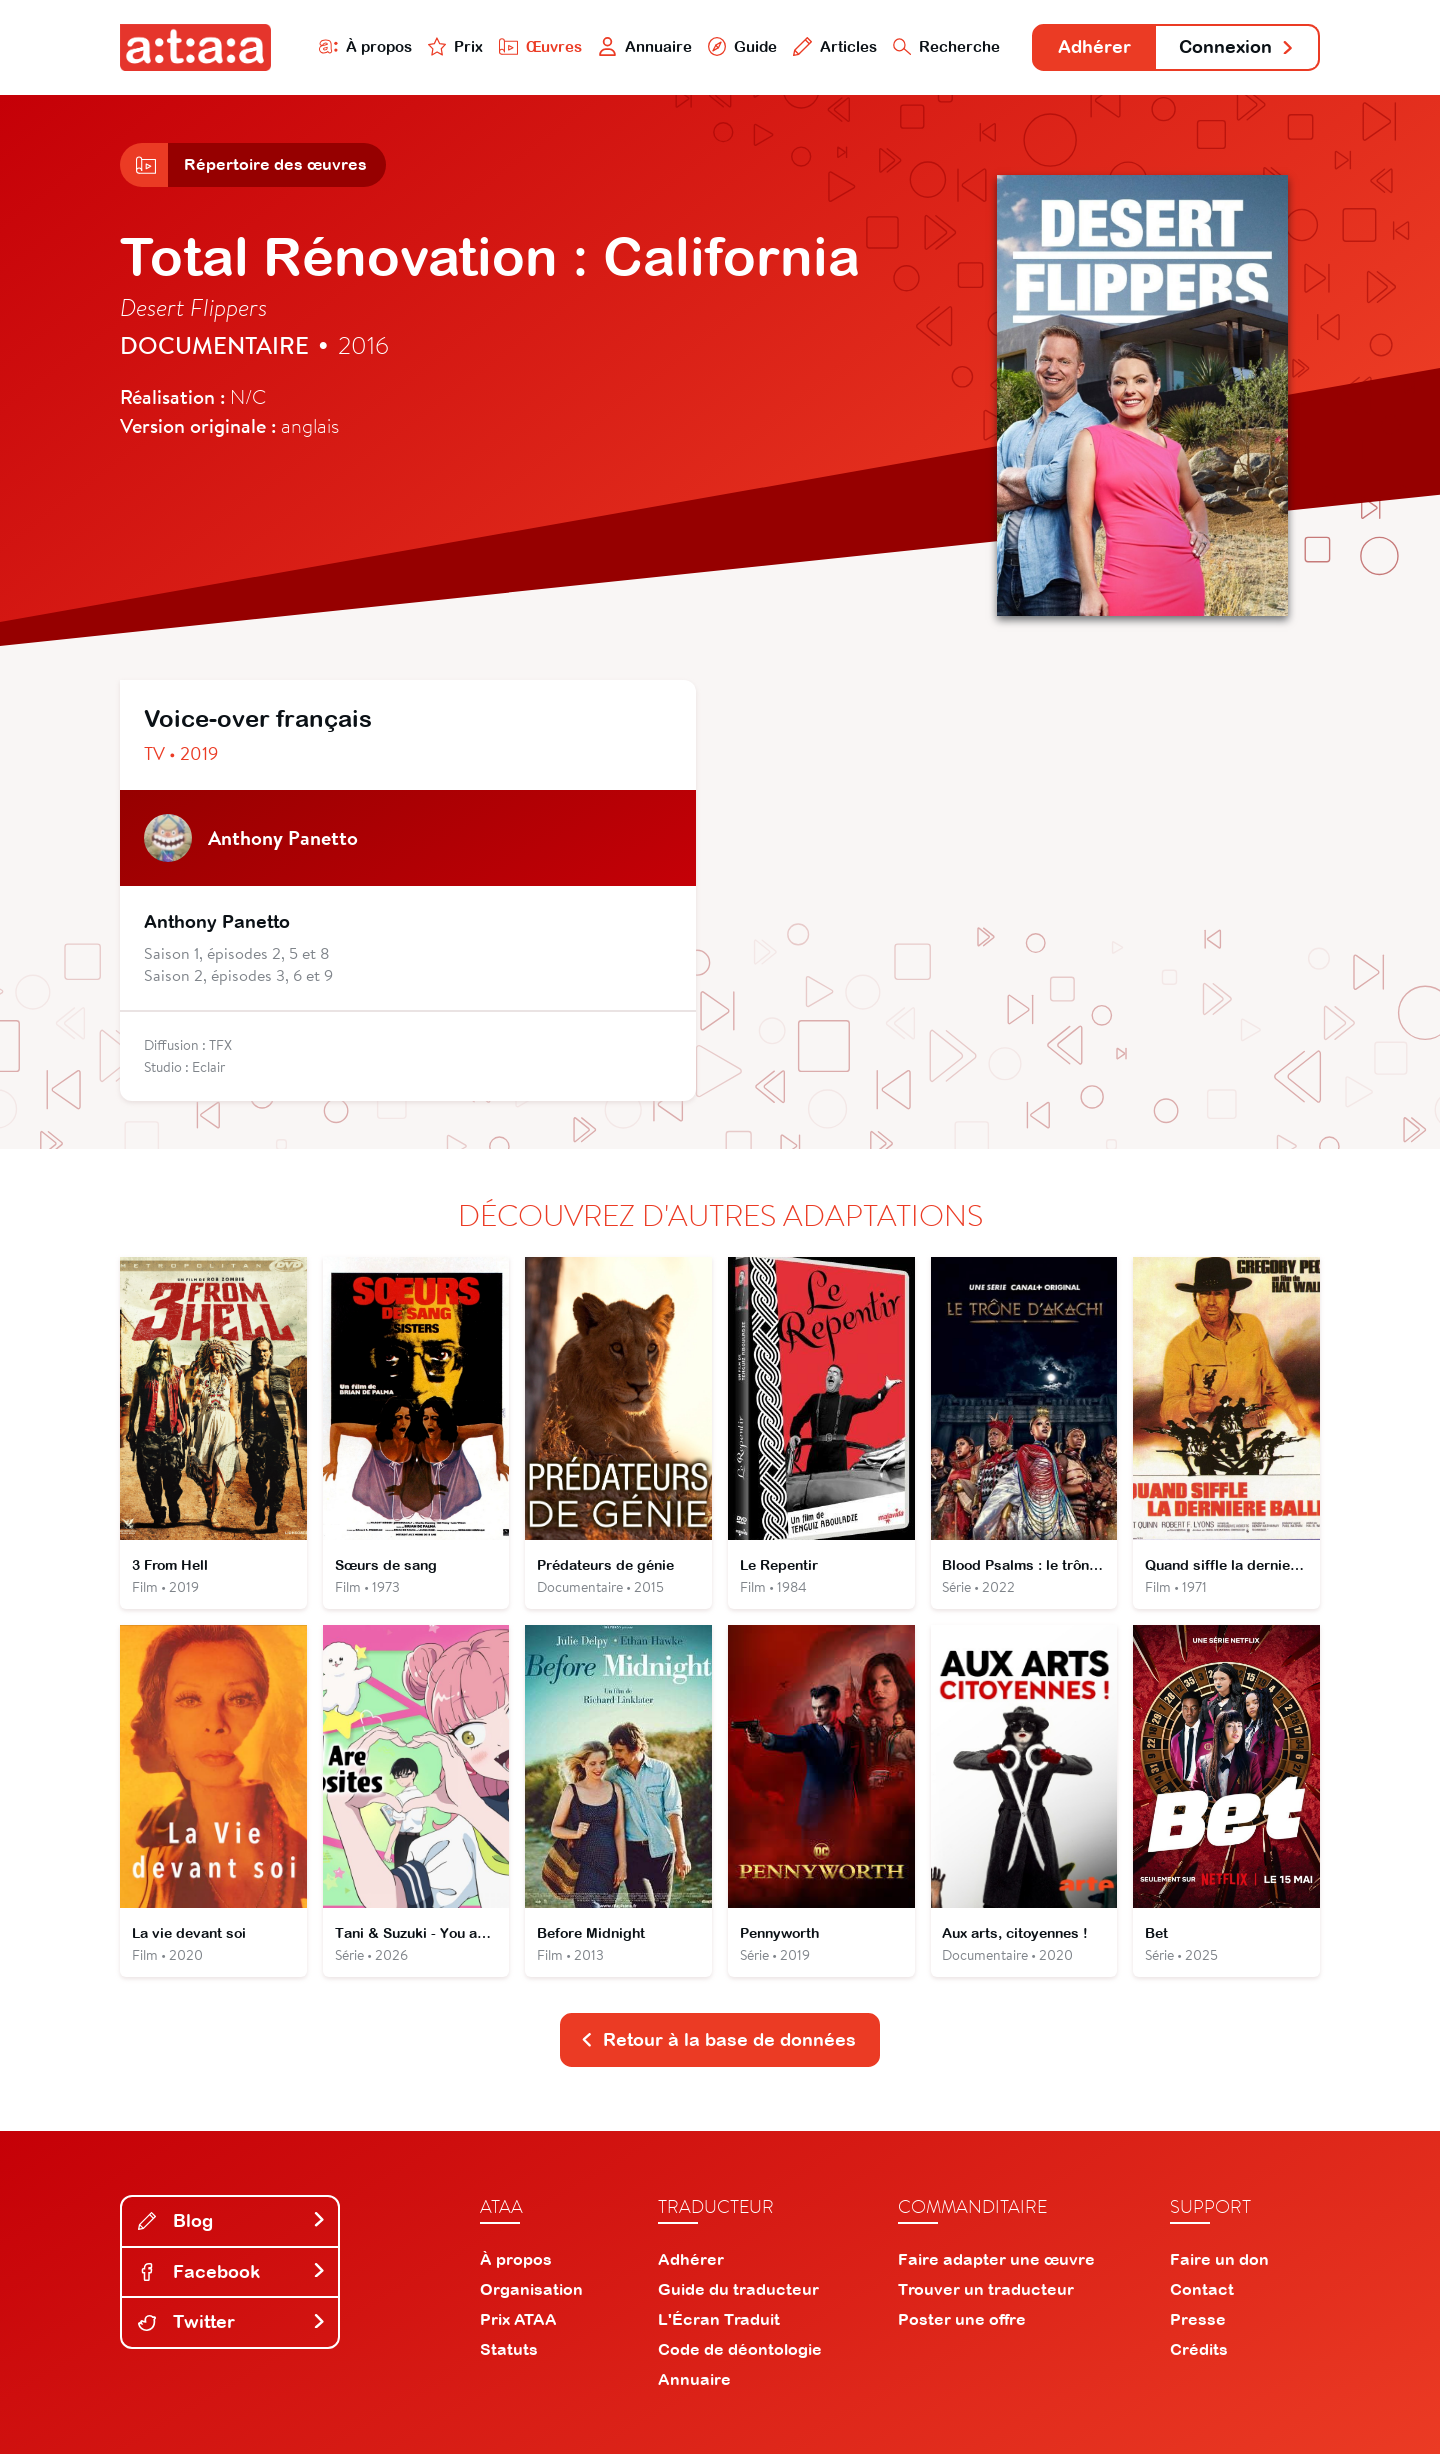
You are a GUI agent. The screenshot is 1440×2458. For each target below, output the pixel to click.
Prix (452, 46)
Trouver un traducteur (986, 2293)
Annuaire (642, 46)
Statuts (509, 2353)
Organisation (531, 2293)
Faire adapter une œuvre (996, 2263)
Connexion (1237, 47)
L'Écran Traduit (719, 2323)
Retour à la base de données (718, 2043)
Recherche (944, 46)
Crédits (1199, 2353)
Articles (832, 46)
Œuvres (537, 46)
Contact (1202, 2293)
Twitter (232, 2325)
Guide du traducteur (738, 2293)
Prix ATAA (518, 2323)
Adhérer (1092, 47)
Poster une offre (962, 2323)
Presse (1198, 2323)
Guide (739, 46)
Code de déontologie (740, 2353)
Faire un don (1219, 2263)
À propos (361, 46)
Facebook (232, 2274)
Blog (232, 2224)
